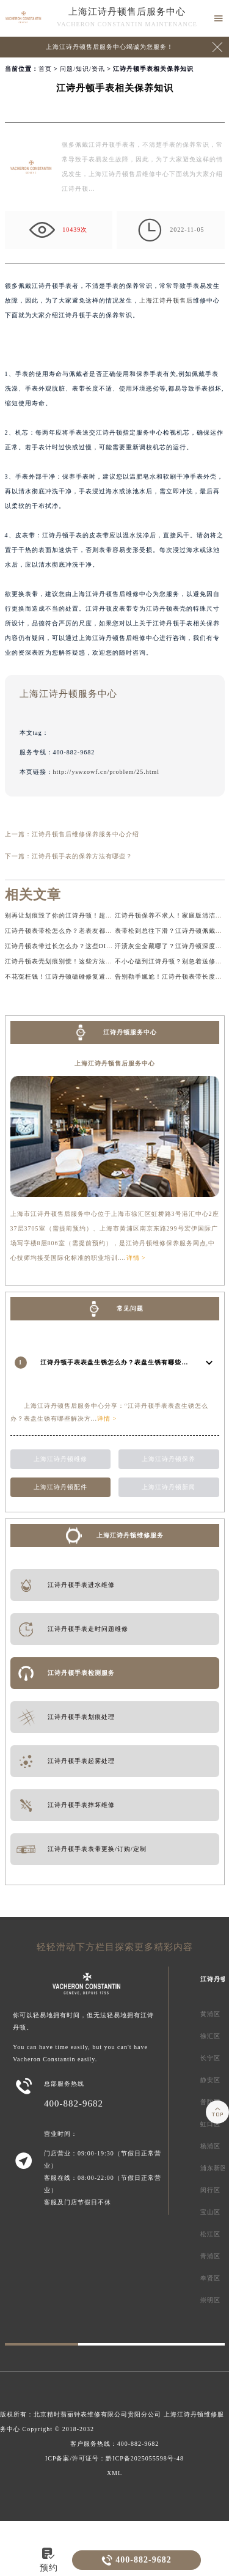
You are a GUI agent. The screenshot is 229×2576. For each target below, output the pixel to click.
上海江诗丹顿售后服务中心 (127, 12)
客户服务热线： (114, 2443)
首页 (45, 68)
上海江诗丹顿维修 (60, 1458)
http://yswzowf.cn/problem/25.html (106, 771)
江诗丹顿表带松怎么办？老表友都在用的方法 (72, 930)
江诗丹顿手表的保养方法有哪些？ (82, 856)
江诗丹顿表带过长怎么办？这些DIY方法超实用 (75, 946)
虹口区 (210, 2124)
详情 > (136, 1257)
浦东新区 (213, 2168)
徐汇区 (210, 2036)
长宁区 (210, 2058)
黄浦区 (210, 2014)
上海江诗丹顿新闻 (168, 1487)
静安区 (210, 2080)
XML (114, 2473)
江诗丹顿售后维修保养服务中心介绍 (85, 834)
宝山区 (210, 2212)
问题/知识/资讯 (82, 68)
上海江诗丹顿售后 (166, 300)
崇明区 (210, 2300)
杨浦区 (210, 2146)
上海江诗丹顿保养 (168, 1458)
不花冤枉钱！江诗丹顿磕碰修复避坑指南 (65, 976)
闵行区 (210, 2190)
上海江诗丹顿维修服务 (130, 1535)
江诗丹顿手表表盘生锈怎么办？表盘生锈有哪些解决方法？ (127, 1362)
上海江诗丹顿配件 (60, 1487)
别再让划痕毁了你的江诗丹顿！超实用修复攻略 (75, 915)
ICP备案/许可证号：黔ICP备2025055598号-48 (114, 2458)
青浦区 (210, 2256)
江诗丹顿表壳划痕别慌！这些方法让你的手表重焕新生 (85, 961)
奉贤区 (210, 2278)
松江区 (210, 2234)
